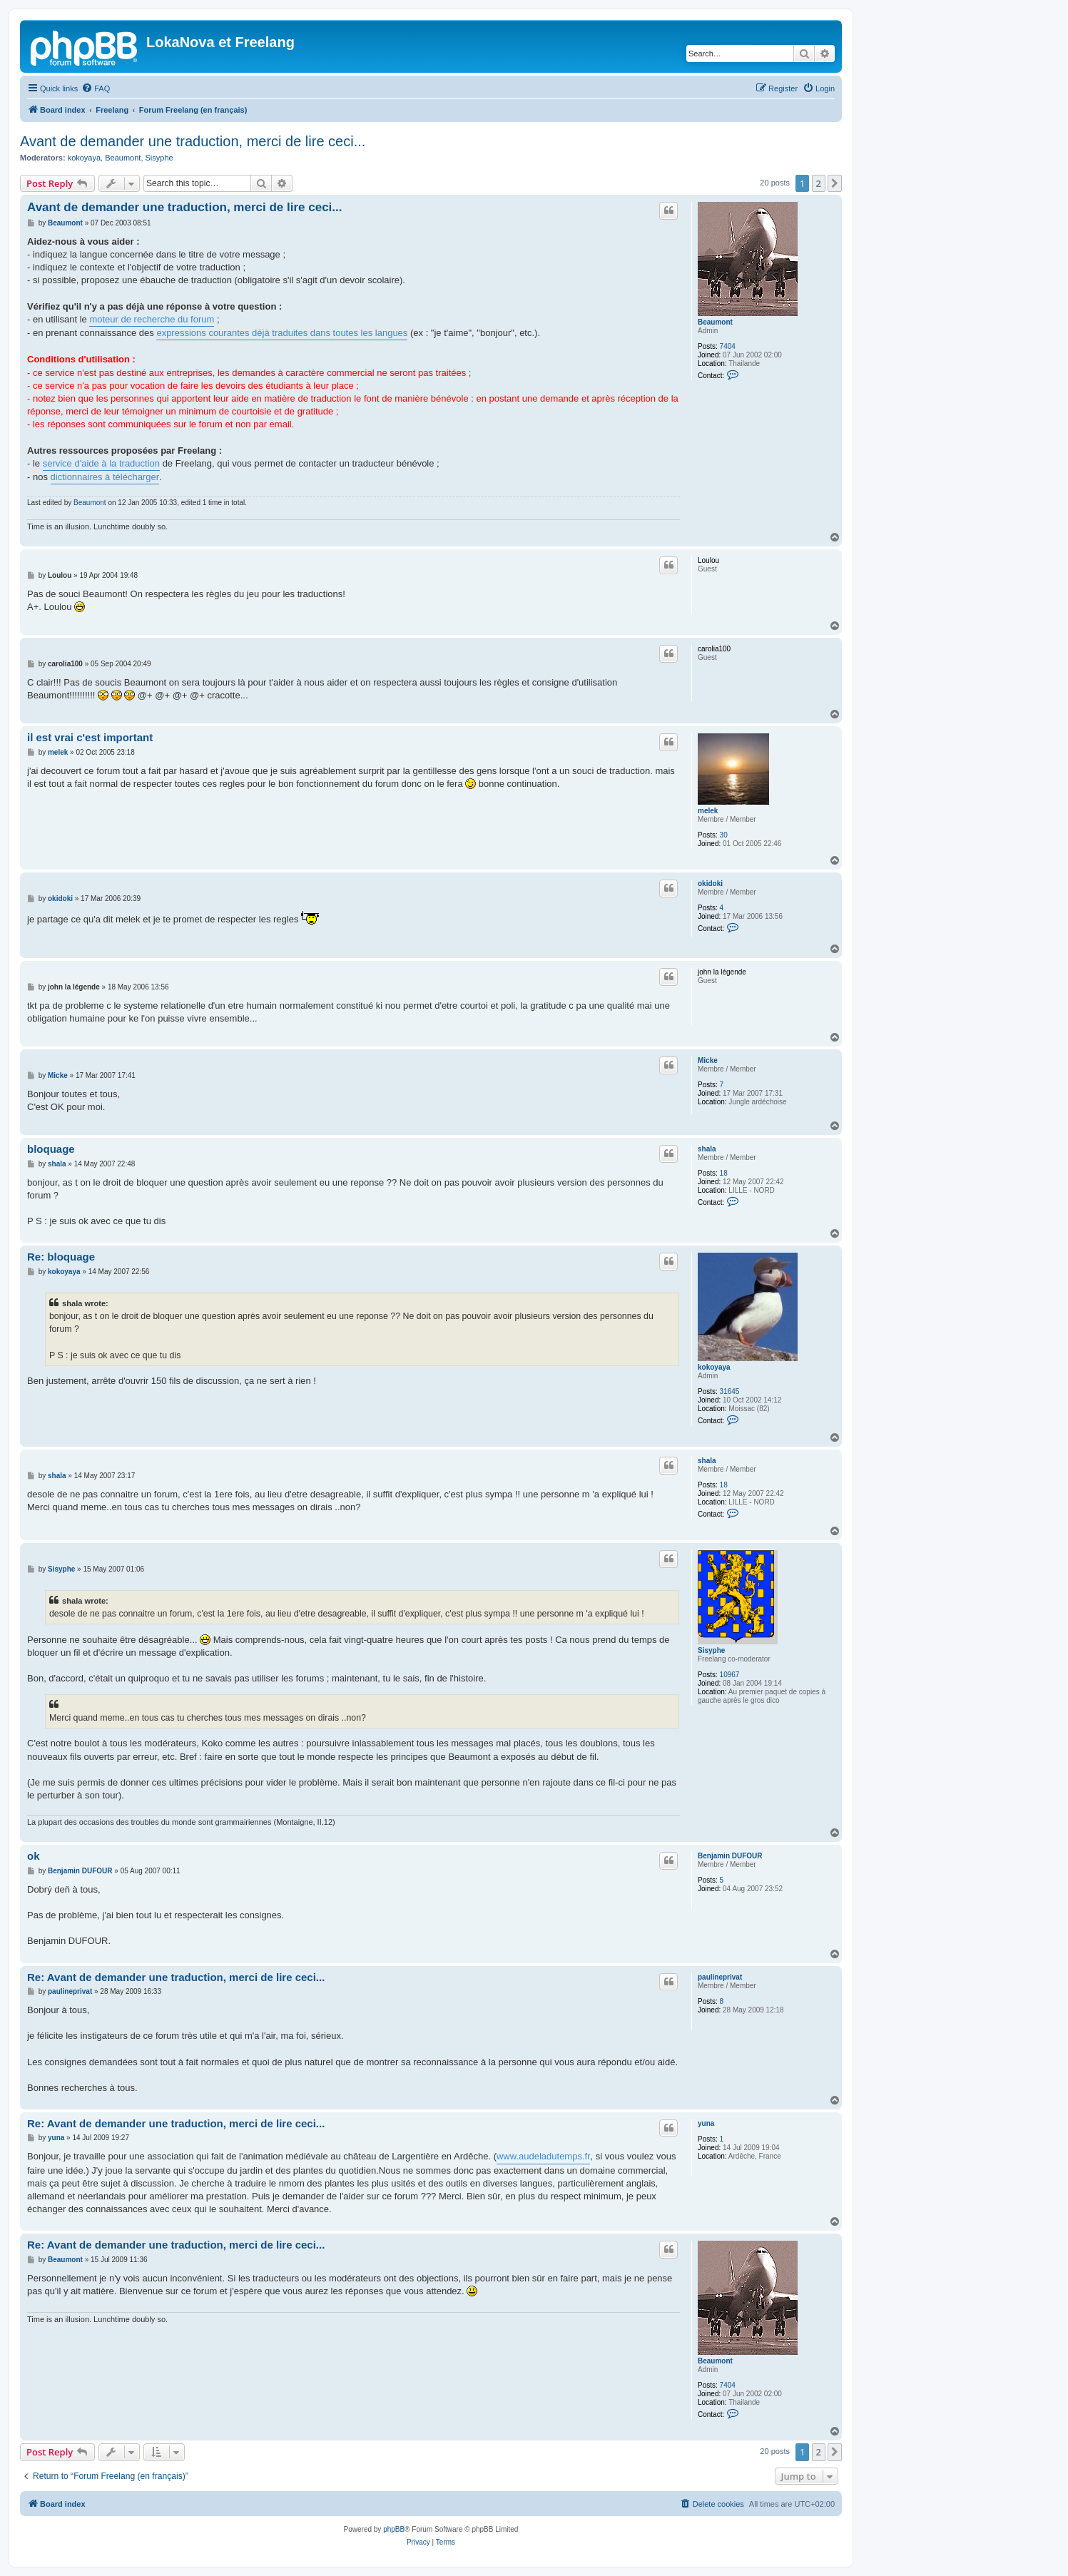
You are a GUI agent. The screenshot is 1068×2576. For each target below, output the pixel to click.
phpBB (394, 2529)
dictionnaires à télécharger (105, 477)
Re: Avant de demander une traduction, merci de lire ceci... (176, 1977)
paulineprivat (720, 1977)
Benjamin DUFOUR (730, 1856)
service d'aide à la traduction (101, 463)
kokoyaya (84, 157)
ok (33, 1856)
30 (724, 835)
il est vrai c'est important (90, 737)
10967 (730, 1675)
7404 (728, 346)
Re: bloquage (61, 1257)
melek (708, 811)
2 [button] (818, 183)
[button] (835, 183)
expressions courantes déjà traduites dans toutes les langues (281, 332)
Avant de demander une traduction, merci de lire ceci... (192, 141)
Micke (708, 1060)
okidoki (710, 883)
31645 (730, 1391)
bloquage (51, 1149)
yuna (706, 2123)
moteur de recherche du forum (151, 319)
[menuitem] (95, 88)
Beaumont (123, 157)
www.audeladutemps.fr (544, 2156)
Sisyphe (159, 157)
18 (724, 1173)
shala (707, 1149)
